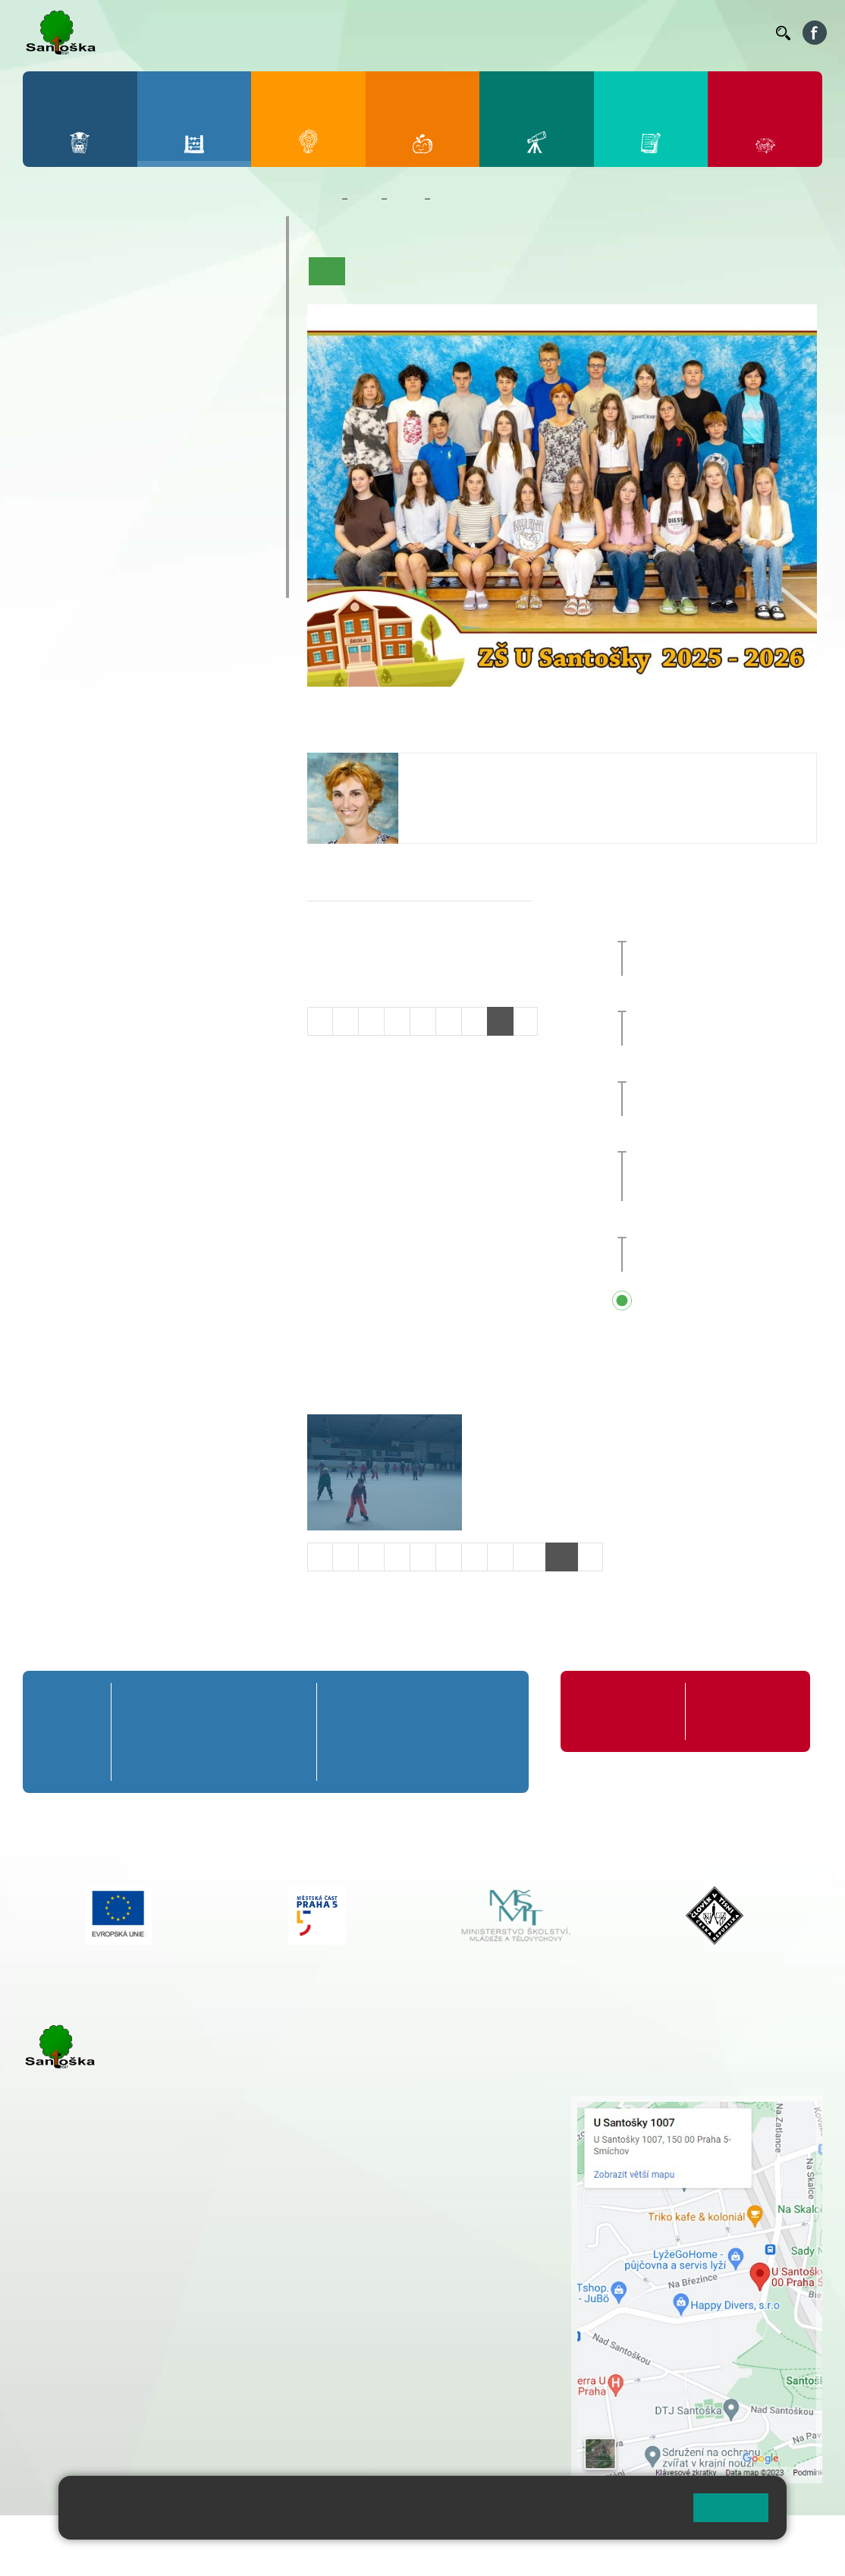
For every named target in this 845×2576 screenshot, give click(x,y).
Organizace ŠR (502, 32)
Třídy (406, 199)
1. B (47, 306)
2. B (95, 306)
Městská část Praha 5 (74, 2425)
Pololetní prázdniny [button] (726, 1223)
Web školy (795, 2536)
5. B (239, 306)
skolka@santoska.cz (105, 2379)
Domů (321, 199)
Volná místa (677, 32)
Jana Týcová (453, 768)
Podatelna (627, 33)
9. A (192, 393)
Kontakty (742, 33)
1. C (47, 335)
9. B (191, 423)
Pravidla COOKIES (70, 2554)
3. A (143, 276)
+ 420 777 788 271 (182, 2285)
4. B (191, 306)
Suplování (567, 33)
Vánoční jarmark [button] (718, 928)
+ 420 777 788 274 (409, 2135)
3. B (143, 306)
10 (529, 1556)
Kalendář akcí (564, 271)
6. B (47, 423)
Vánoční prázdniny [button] (740, 998)
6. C (47, 452)
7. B (95, 423)
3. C (143, 335)
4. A (192, 276)
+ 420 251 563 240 (89, 2363)
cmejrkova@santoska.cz (114, 2301)
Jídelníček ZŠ (435, 32)
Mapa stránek (306, 2536)
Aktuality (422, 271)
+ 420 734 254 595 (488, 2199)
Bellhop (381, 33)
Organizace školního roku (612, 1711)
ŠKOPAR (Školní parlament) (128, 583)
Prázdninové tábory (100, 523)
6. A (47, 393)
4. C (191, 335)
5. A (239, 276)
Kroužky (62, 494)
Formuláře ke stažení (730, 1711)
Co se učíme (488, 271)
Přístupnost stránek (457, 2536)
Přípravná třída (84, 231)
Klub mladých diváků (104, 553)
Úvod (327, 271)
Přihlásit (374, 2536)
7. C (95, 452)
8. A (143, 393)
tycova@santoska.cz (469, 797)
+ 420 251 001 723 (89, 2285)
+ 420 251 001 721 (414, 2103)
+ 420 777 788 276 (182, 2363)
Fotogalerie (638, 271)
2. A (95, 276)
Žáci (364, 199)
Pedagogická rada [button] (722, 1068)
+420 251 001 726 (461, 813)
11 (562, 1556)
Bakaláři (331, 33)
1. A (47, 276)
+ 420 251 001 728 (413, 2119)
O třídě (370, 271)
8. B (143, 423)
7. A (95, 393)
